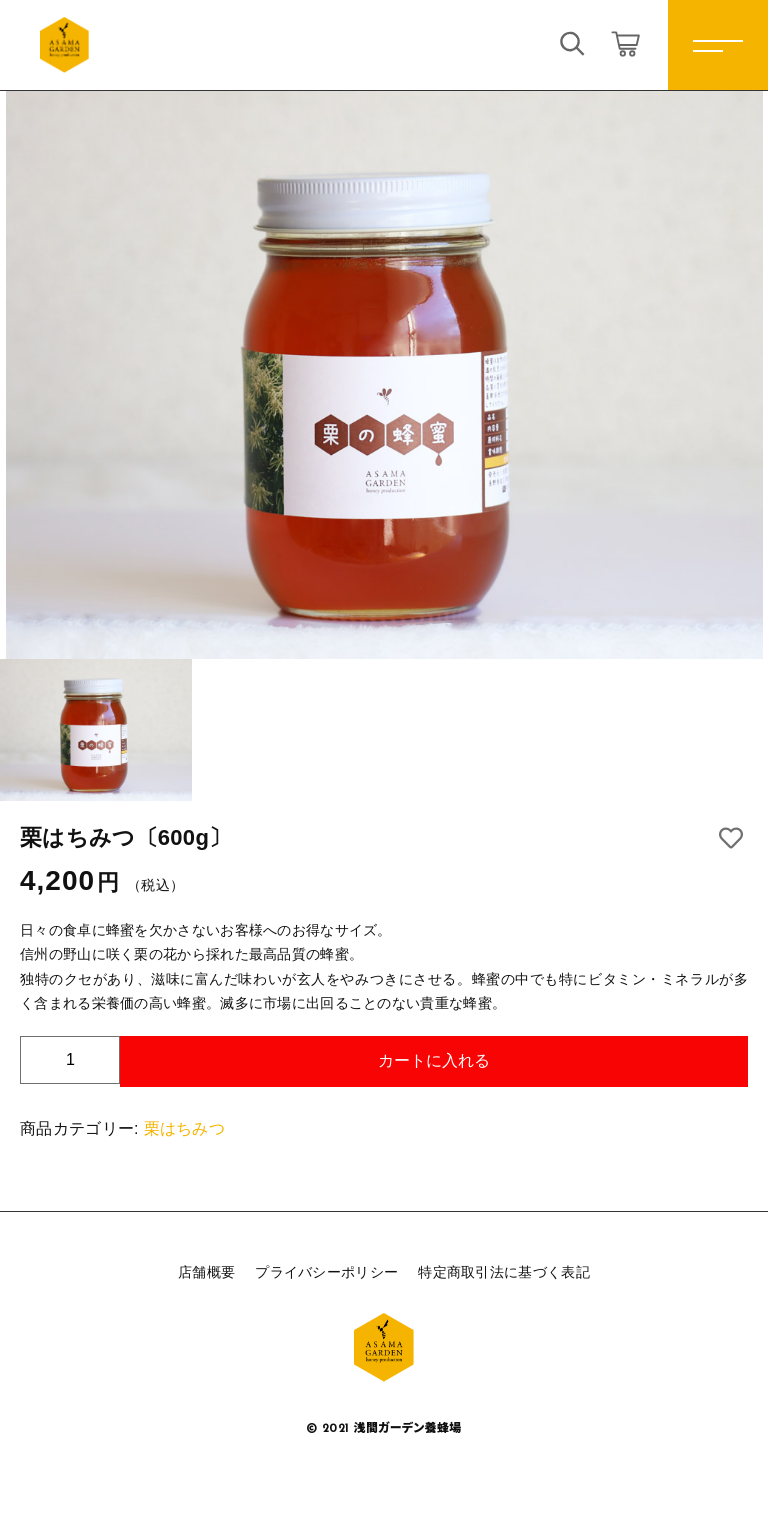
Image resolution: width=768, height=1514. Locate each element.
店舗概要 (206, 1272)
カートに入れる (434, 1060)
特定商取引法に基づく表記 (504, 1272)
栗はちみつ (185, 1128)
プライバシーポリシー (326, 1272)
